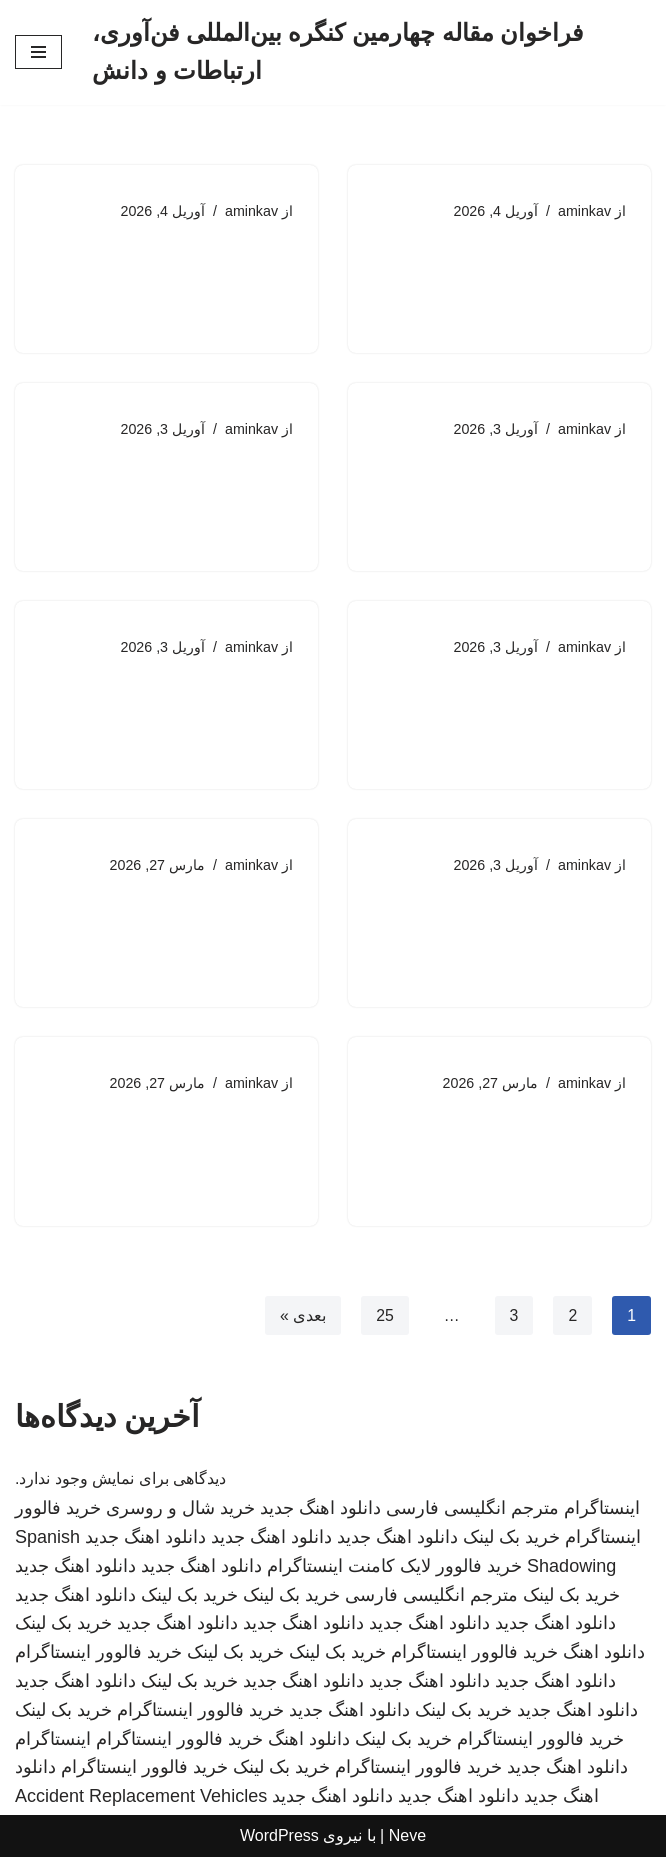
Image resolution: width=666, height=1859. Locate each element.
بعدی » (302, 1317)
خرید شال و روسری (180, 1511)
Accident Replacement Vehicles (141, 1799)
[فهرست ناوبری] (38, 52)
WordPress (279, 1838)
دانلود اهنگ (604, 1655)
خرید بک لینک (511, 1540)
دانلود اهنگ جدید (320, 1511)
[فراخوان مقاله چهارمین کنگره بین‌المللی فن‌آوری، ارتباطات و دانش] (371, 52)
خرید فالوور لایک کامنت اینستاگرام (394, 1568)
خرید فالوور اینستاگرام (474, 1655)
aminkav (584, 211)
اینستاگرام (602, 1511)
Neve (407, 1838)
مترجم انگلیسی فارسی (472, 1511)
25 (384, 1317)
